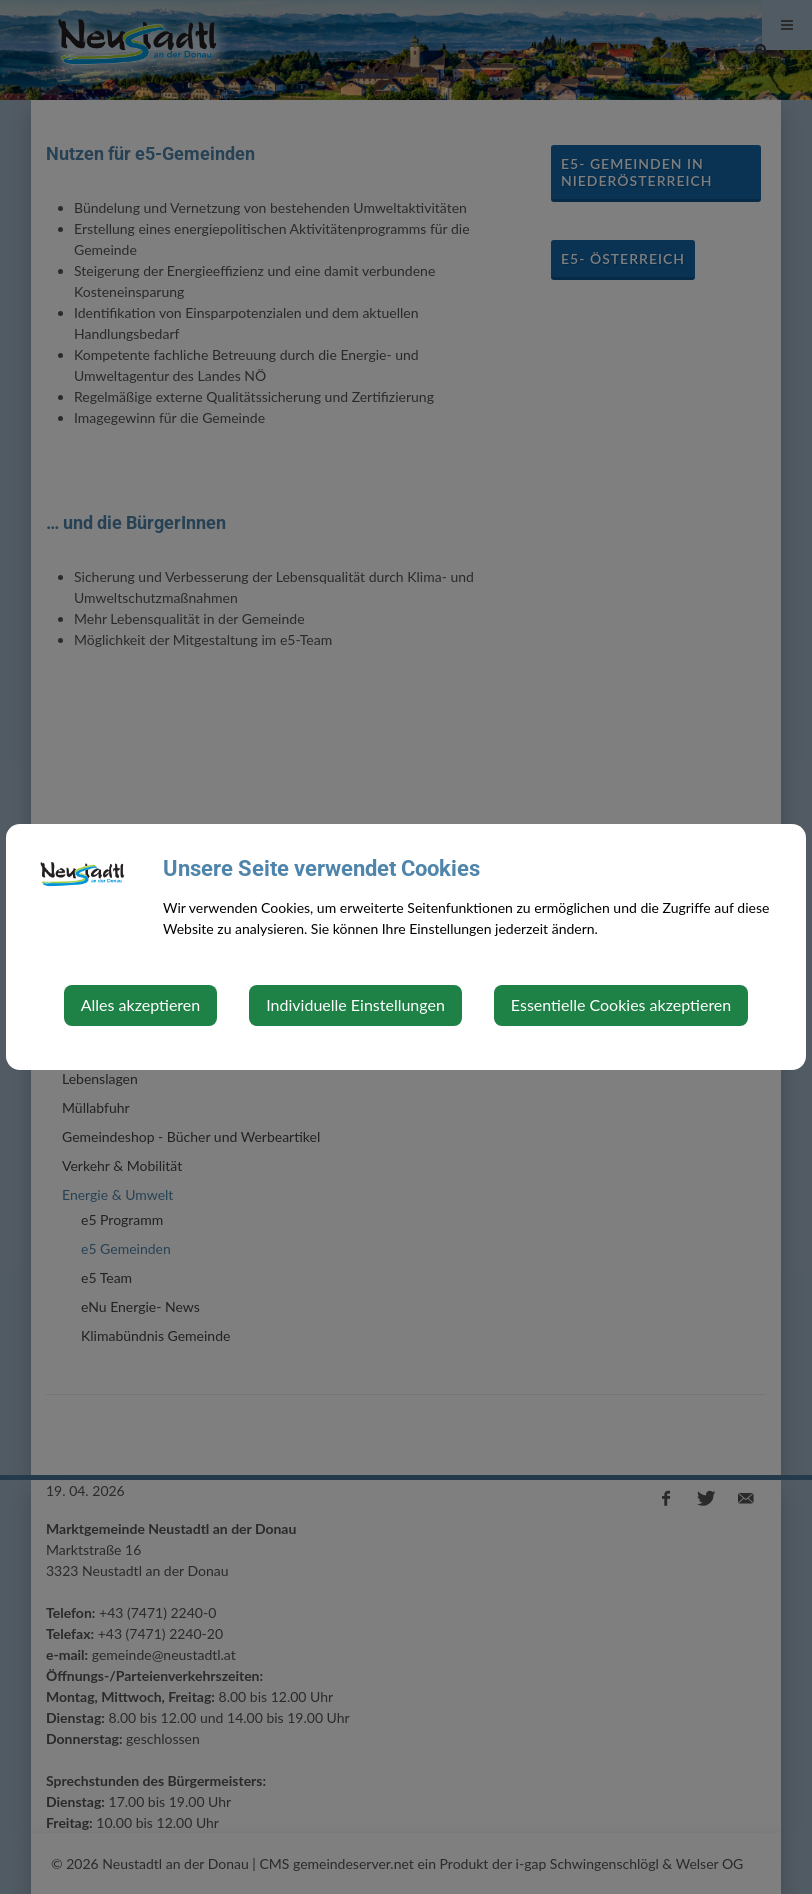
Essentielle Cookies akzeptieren (621, 1004)
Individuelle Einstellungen (355, 1004)
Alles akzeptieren (140, 1004)
